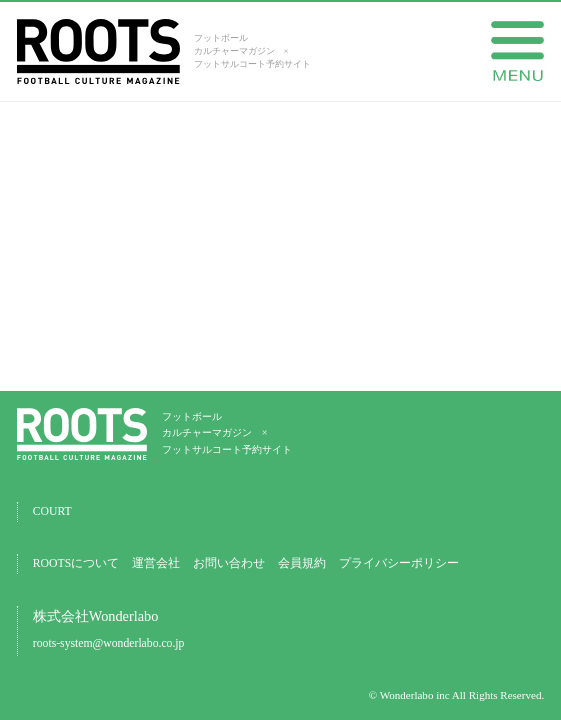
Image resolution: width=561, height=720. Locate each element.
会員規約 (302, 563)
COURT (52, 511)
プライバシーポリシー (399, 563)
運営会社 (156, 563)
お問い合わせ (229, 563)
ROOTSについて (76, 563)
